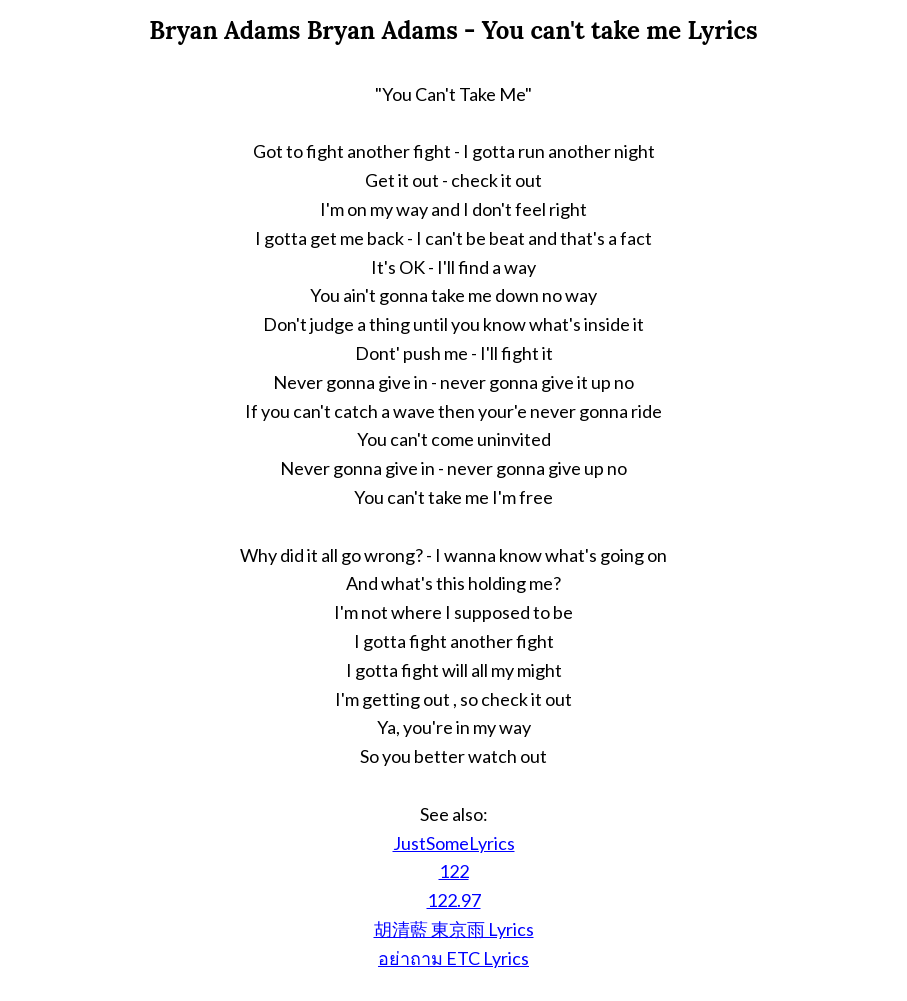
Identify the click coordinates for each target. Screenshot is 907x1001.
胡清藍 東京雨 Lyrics (454, 929)
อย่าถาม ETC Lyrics (453, 958)
